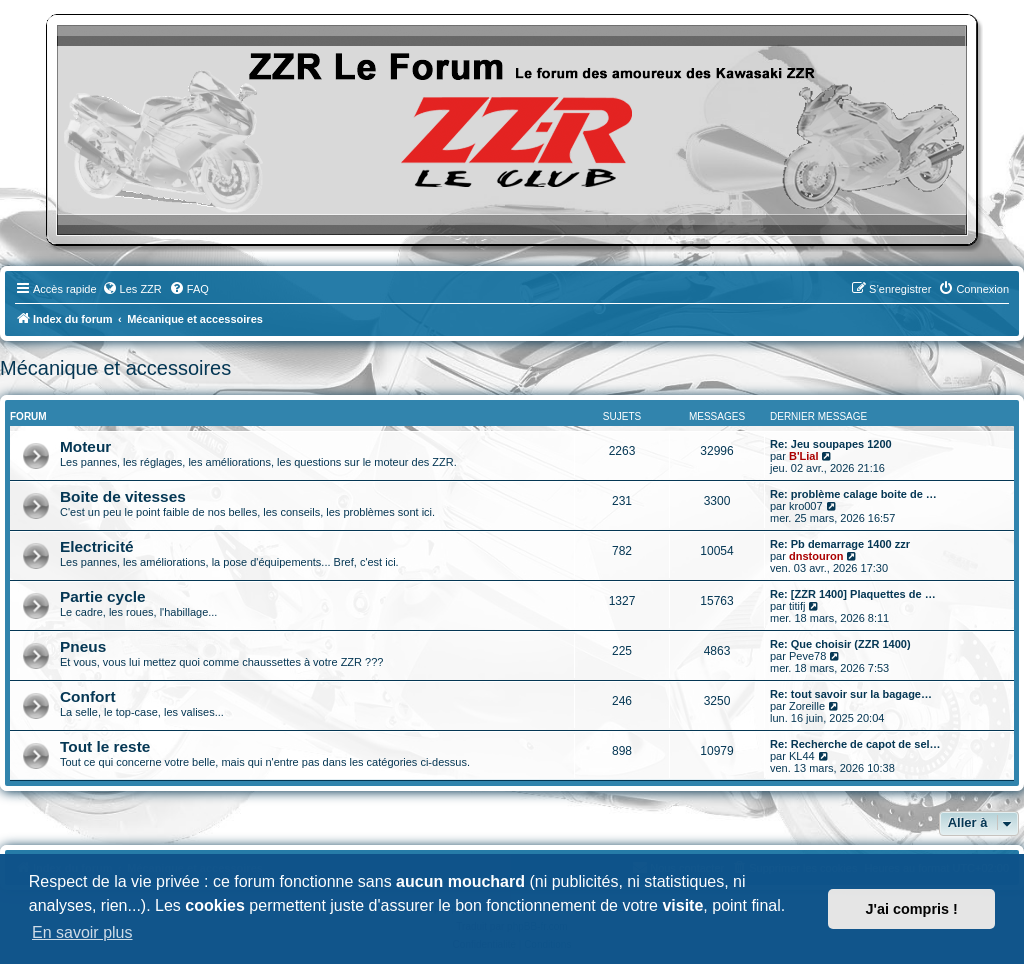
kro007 (806, 506)
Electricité (97, 546)
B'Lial (804, 456)
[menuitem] (132, 289)
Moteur (85, 446)
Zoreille (807, 706)
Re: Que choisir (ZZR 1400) (840, 644)
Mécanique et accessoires (115, 368)
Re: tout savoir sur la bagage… (851, 694)
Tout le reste (105, 746)
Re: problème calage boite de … (853, 494)
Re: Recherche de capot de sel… (855, 744)
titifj (797, 606)
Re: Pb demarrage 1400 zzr (840, 544)
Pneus (83, 646)
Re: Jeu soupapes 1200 (831, 444)
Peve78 (807, 656)
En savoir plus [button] (82, 932)
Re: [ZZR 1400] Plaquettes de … (853, 594)
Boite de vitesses (123, 496)
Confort (88, 696)
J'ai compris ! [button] (912, 909)
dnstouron (816, 556)
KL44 (802, 756)
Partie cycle (103, 596)
